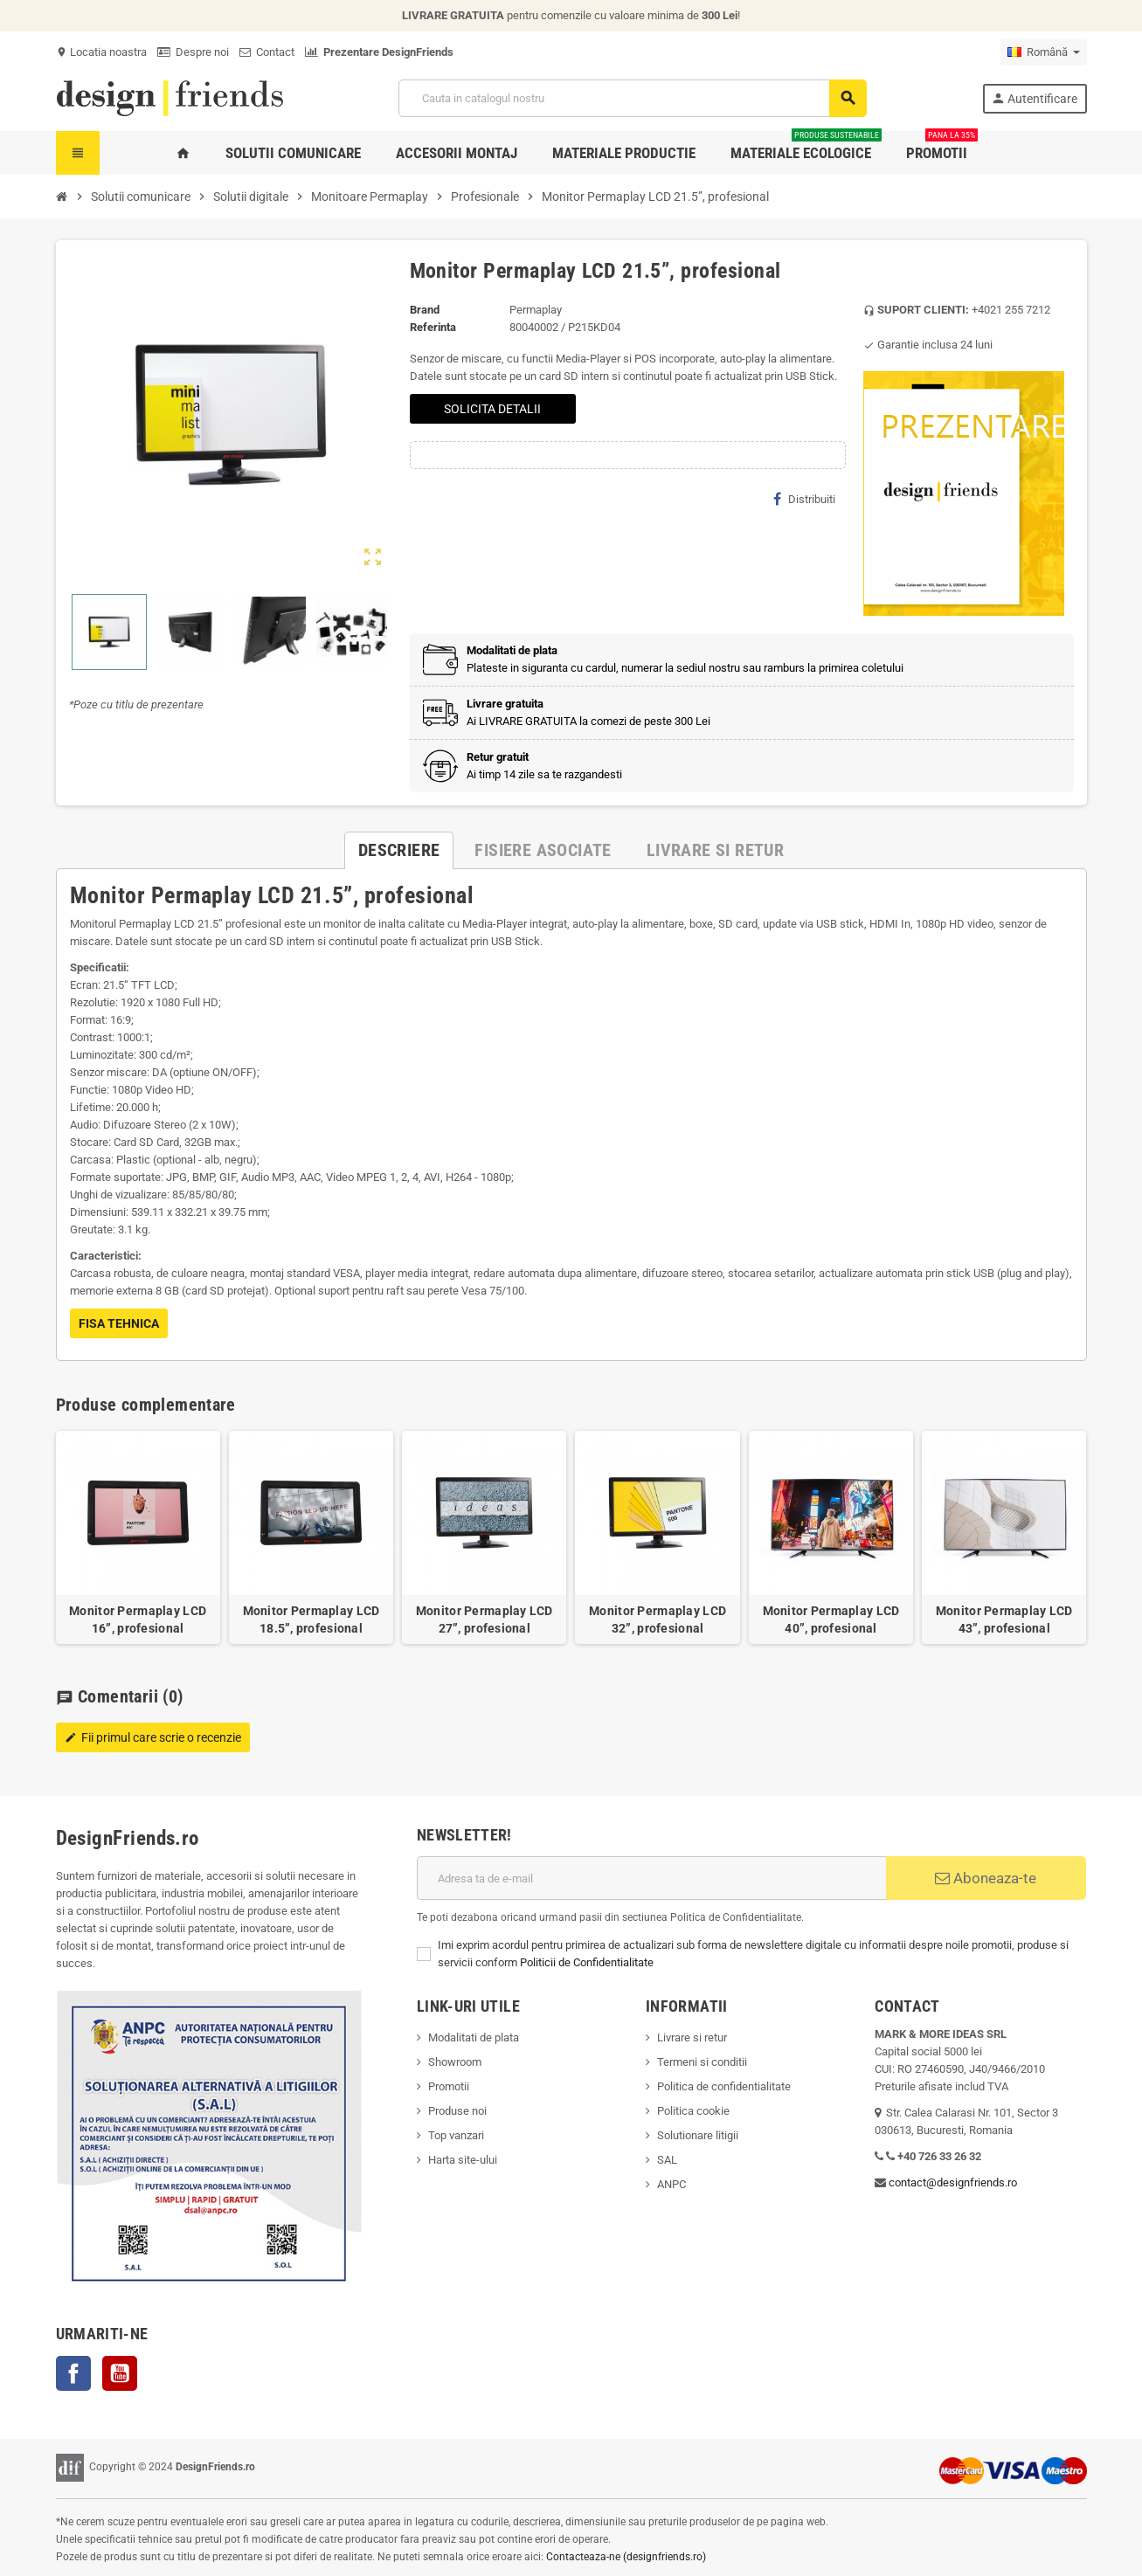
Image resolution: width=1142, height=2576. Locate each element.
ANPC (671, 2184)
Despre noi (193, 52)
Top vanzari (456, 2135)
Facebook (73, 2373)
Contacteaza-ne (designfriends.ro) (626, 2557)
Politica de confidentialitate (724, 2086)
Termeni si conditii (702, 2061)
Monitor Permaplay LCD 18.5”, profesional (311, 1619)
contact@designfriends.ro (953, 2182)
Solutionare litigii (697, 2135)
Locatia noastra (101, 52)
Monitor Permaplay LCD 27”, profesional (484, 1619)
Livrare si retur (692, 2037)
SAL (667, 2159)
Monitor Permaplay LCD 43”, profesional (1004, 1619)
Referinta (433, 327)
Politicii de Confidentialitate (587, 1962)
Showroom (454, 2061)
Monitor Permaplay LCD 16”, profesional (137, 1619)
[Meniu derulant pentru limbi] (1043, 52)
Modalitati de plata (473, 2037)
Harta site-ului (462, 2159)
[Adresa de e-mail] (651, 1878)
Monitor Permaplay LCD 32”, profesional (657, 1619)
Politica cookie (693, 2110)
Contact (266, 52)
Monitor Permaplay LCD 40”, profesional (831, 1619)
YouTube (119, 2373)
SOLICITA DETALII (492, 409)
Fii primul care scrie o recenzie (153, 1737)
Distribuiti (804, 499)
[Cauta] (632, 98)
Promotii (448, 2086)
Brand (424, 309)
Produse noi (457, 2110)
